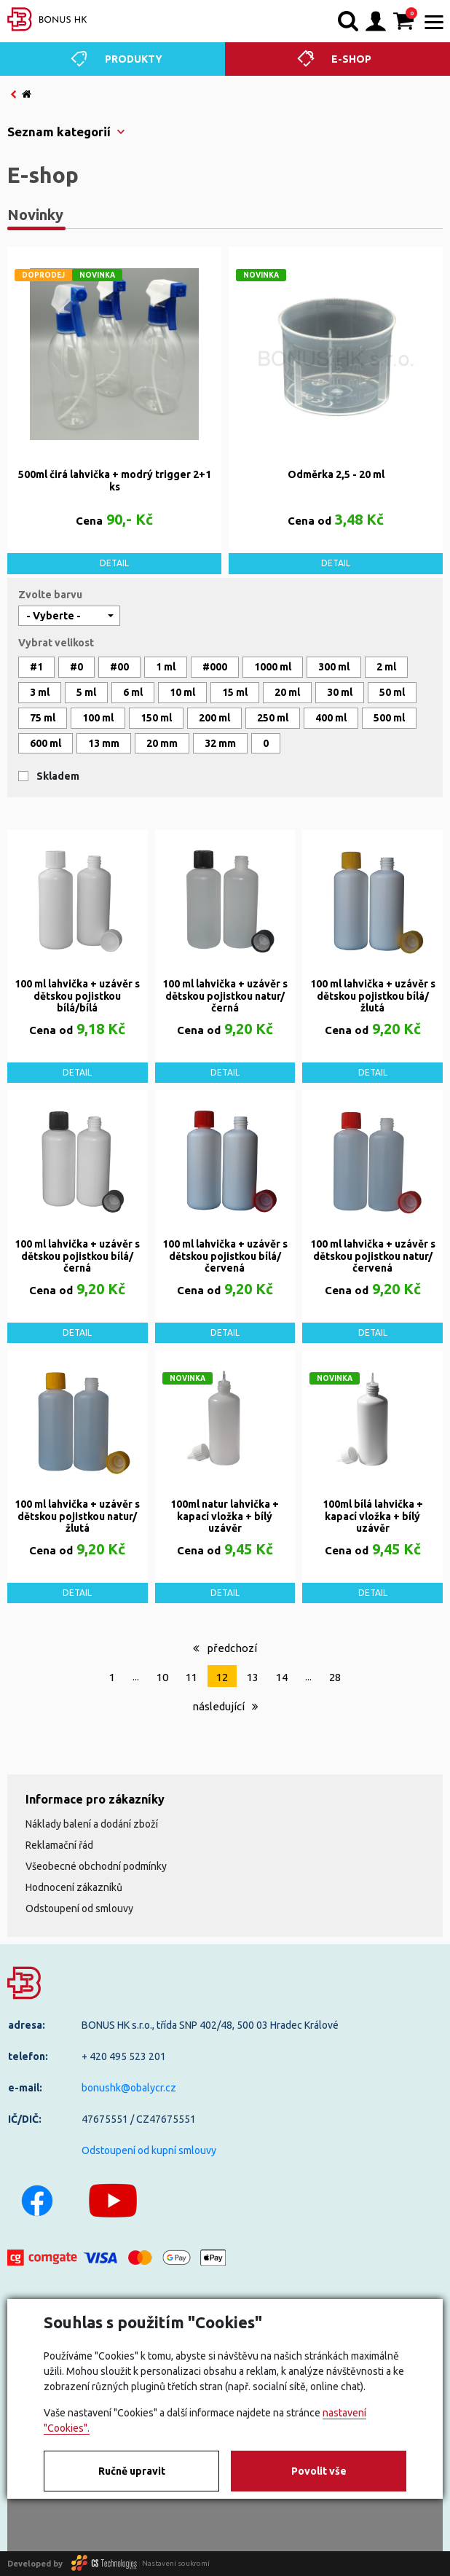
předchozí (225, 1648)
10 (162, 1677)
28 (335, 1677)
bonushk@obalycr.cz (129, 2088)
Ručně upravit (131, 2471)
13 (252, 1677)
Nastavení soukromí (176, 2563)
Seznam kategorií (59, 131)
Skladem (57, 776)
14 (282, 1677)
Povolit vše (319, 2471)
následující (225, 1706)
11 (191, 1677)
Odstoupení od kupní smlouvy (149, 2150)
